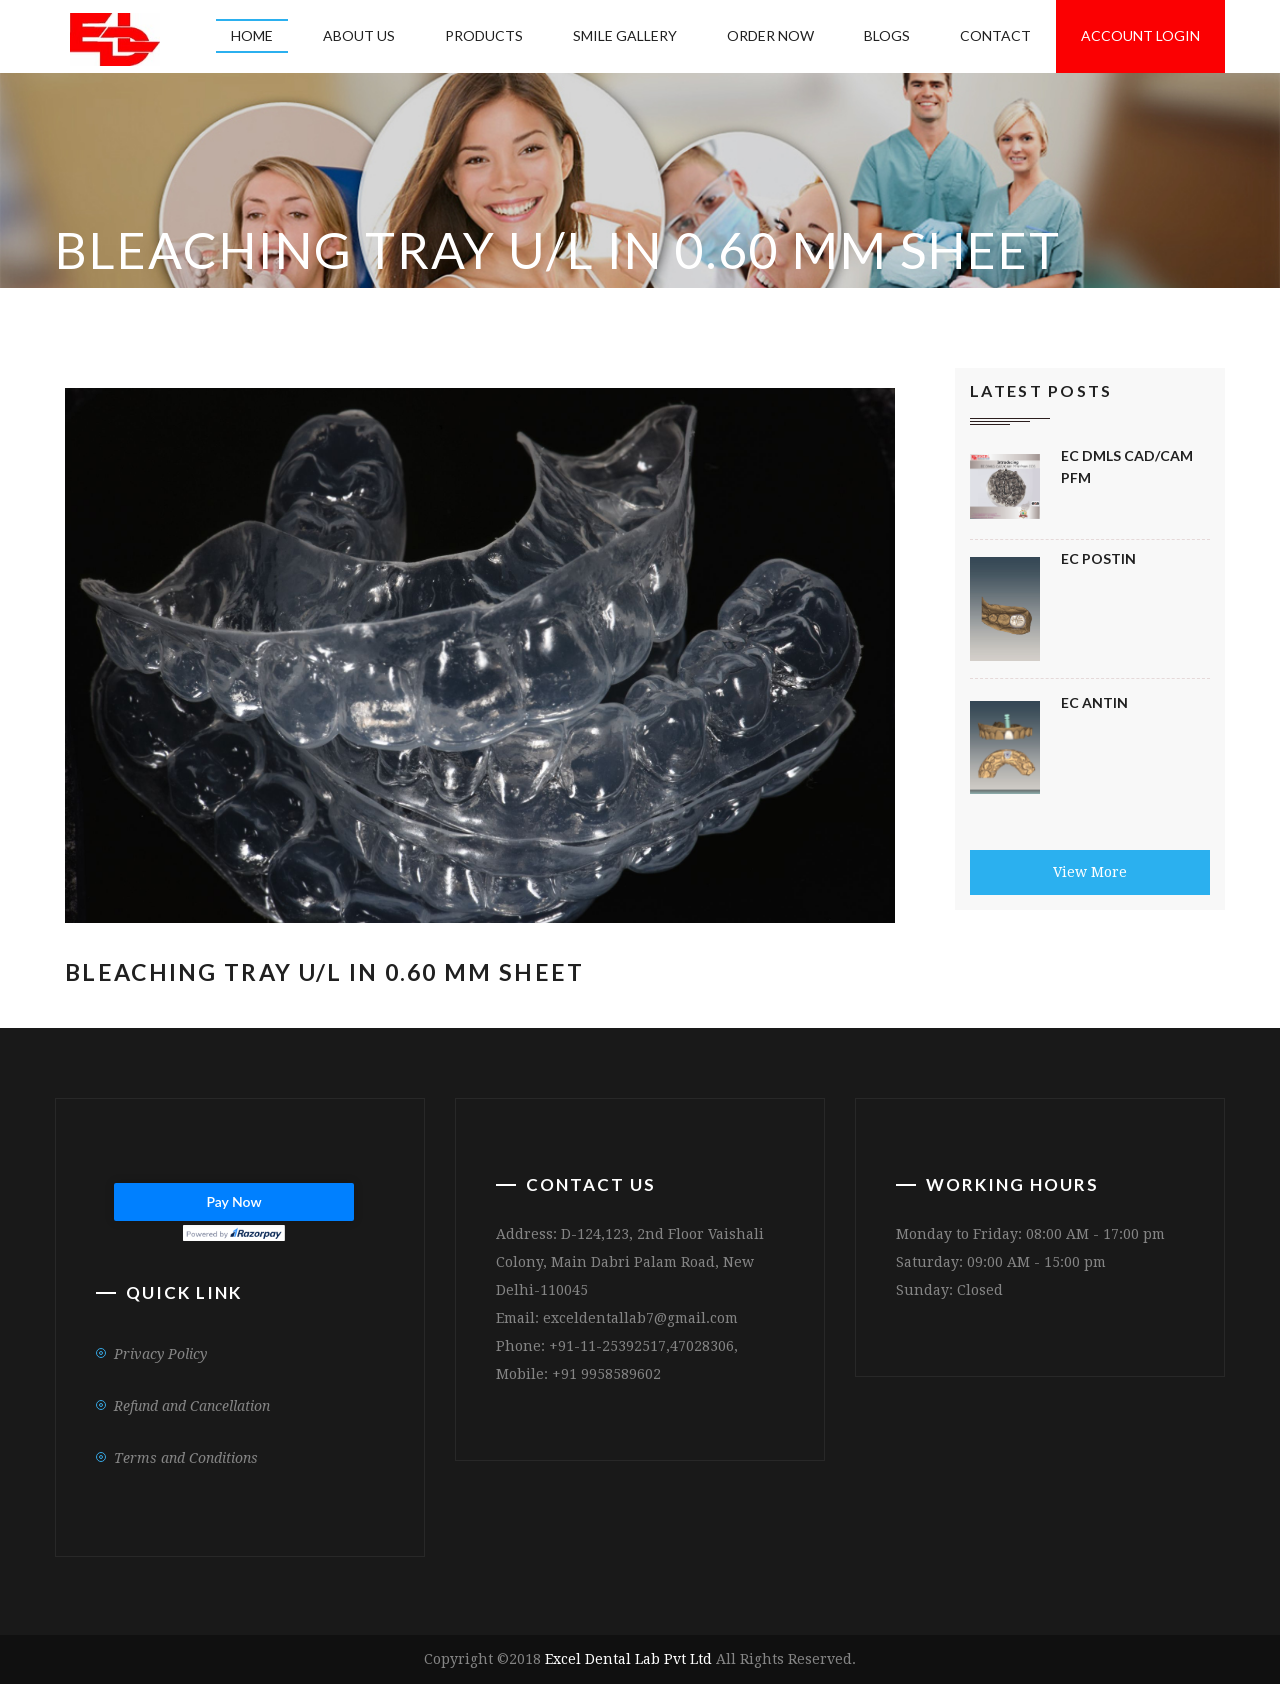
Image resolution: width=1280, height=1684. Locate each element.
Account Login (1140, 35)
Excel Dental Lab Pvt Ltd (628, 1659)
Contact (995, 35)
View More (1090, 872)
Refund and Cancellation (192, 1406)
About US (359, 35)
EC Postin (1098, 558)
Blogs (887, 35)
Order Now (770, 35)
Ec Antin (1094, 702)
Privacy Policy (160, 1354)
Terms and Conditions (186, 1458)
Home (252, 35)
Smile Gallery (625, 35)
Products (484, 35)
